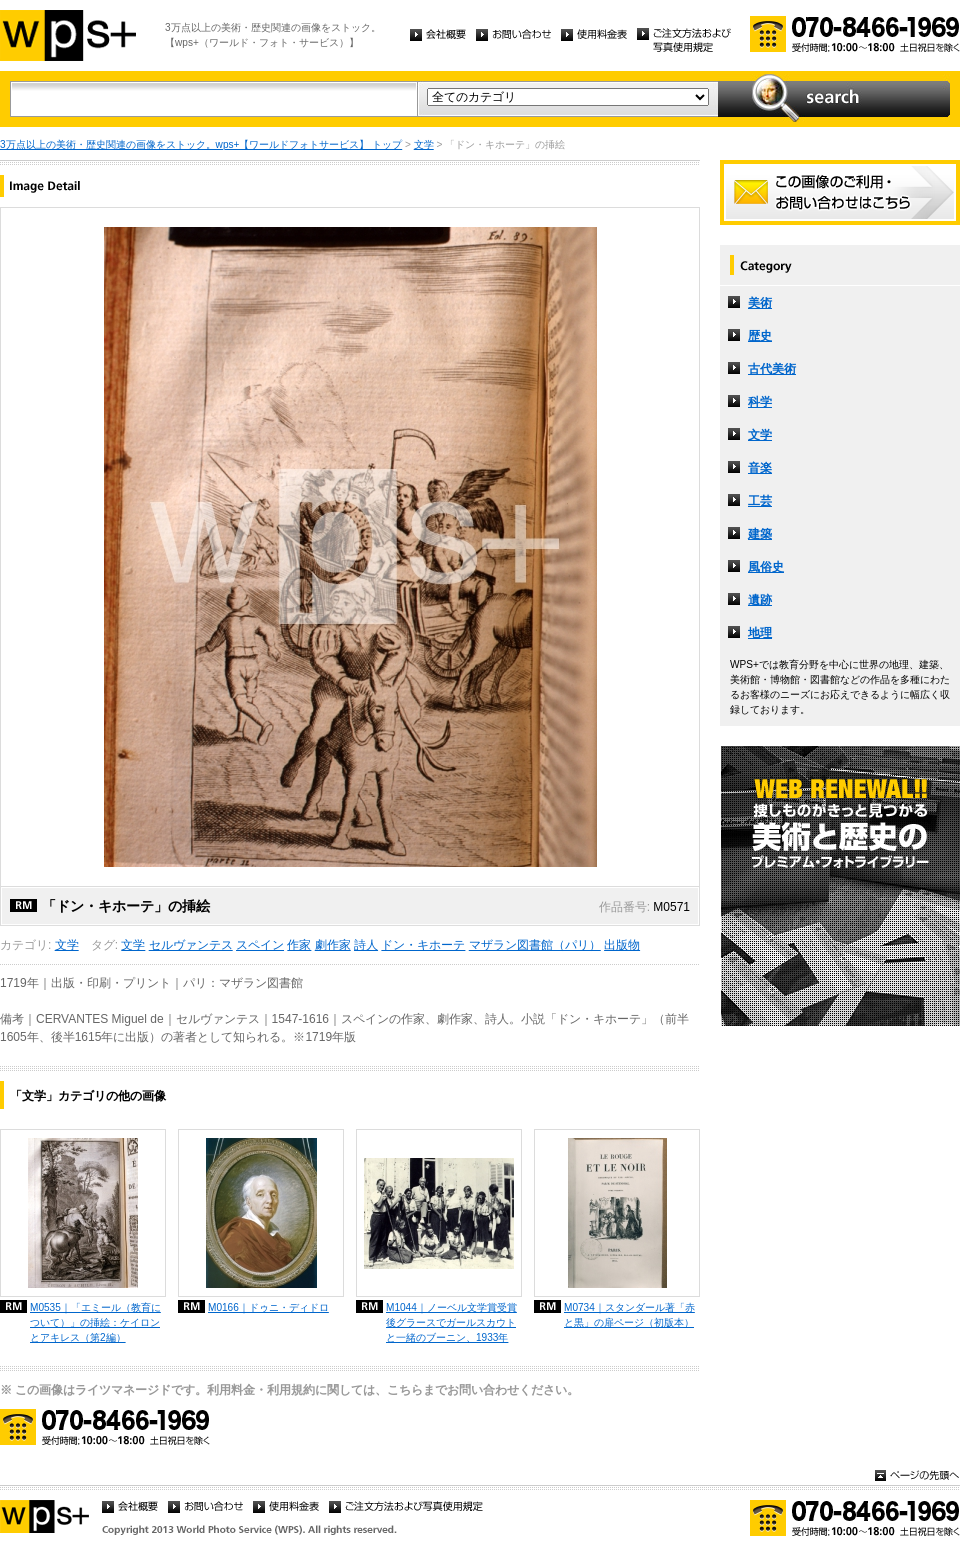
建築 (760, 534)
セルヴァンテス (191, 945)
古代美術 (772, 369)
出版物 (622, 945)
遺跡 (760, 600)
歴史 (760, 336)
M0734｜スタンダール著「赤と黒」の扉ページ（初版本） (629, 1315)
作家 (299, 945)
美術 (760, 303)
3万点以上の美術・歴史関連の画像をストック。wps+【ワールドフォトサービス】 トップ (201, 144)
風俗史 (766, 567)
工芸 (760, 501)
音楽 (760, 468)
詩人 (366, 945)
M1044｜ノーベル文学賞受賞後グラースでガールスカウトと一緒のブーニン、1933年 (451, 1322)
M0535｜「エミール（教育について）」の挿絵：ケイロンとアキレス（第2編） (95, 1322)
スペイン (260, 945)
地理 (760, 633)
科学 (760, 402)
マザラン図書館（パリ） (535, 945)
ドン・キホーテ (423, 945)
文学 (424, 144)
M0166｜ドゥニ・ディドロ (268, 1307)
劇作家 (333, 945)
